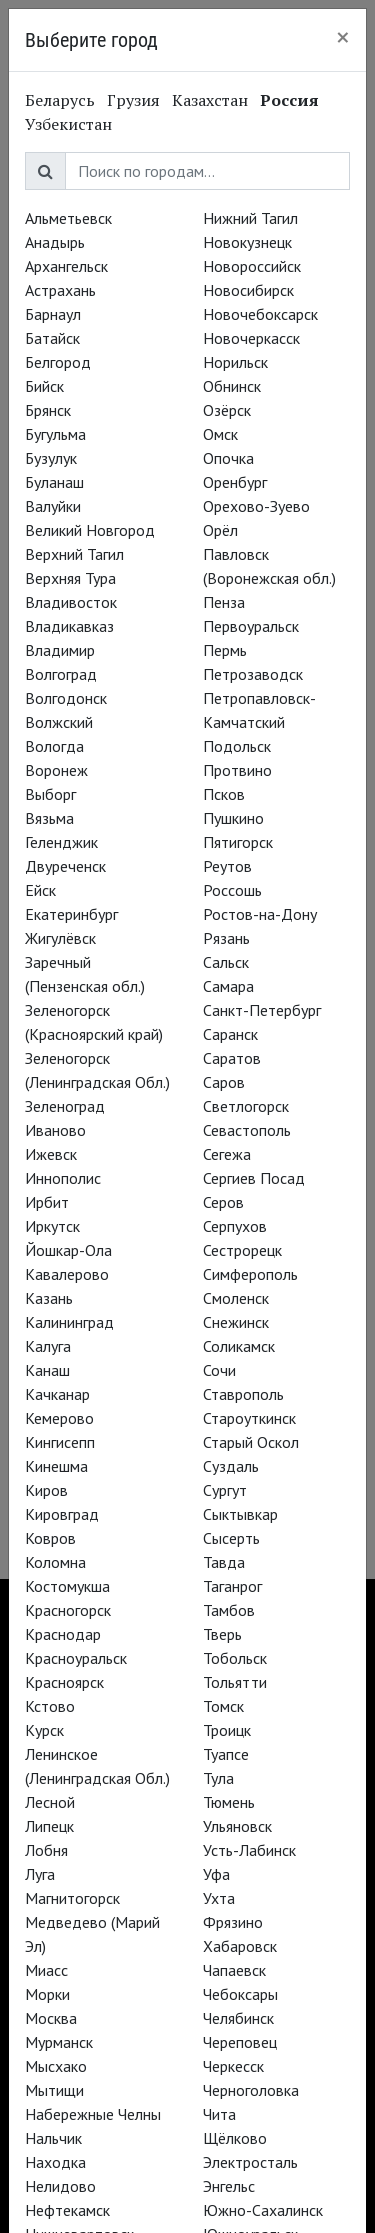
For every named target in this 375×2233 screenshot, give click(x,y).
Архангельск (66, 266)
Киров (46, 1490)
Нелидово (60, 2186)
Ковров (50, 1538)
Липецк (49, 1826)
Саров (224, 1082)
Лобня (46, 1850)
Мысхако (56, 2066)
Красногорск (68, 1610)
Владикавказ (69, 626)
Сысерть (231, 1538)
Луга (40, 1874)
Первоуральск (251, 626)
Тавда (224, 1562)
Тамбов (229, 1610)
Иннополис (63, 1178)
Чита (219, 2114)
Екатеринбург (71, 914)
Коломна (55, 1562)
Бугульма (55, 434)
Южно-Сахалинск (263, 2210)
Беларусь (60, 100)
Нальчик (53, 2138)
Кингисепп (60, 1442)
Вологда (54, 746)
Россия (289, 100)
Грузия (133, 100)
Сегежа (227, 1154)
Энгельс (229, 2186)
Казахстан (210, 100)
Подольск (237, 746)
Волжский (59, 722)
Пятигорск (238, 842)
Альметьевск (68, 218)
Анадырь (55, 242)
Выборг (50, 794)
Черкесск (233, 2066)
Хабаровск (240, 1946)
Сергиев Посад (254, 1178)
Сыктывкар (240, 1514)
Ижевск (51, 1154)
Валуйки (53, 506)
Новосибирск (248, 290)
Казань (49, 1298)
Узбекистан (68, 124)
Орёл (220, 530)
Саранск (230, 1034)
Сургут (225, 1490)
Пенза (224, 602)
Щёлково (235, 2138)
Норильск (235, 362)
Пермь (225, 650)
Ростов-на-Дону (260, 914)
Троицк (227, 1730)
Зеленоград (65, 1106)
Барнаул (53, 314)
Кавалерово (67, 1274)
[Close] (343, 37)
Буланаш (54, 482)
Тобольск (235, 1658)
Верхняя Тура (70, 578)
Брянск (48, 410)
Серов (223, 1202)
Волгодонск (66, 698)
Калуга (48, 1346)
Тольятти (235, 1682)
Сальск (226, 962)
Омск (220, 434)
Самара (228, 986)
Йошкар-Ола (68, 1250)
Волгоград (61, 674)
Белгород (58, 362)
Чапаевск (234, 1970)
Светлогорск (246, 1106)
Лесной (50, 1802)
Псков (224, 794)
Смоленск (236, 1298)
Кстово (50, 1706)
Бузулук (51, 458)
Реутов (227, 866)
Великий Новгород (90, 530)
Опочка (228, 458)
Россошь (232, 890)
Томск (223, 1706)
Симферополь (250, 1274)
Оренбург (235, 482)
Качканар (57, 1394)
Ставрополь (243, 1394)
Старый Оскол (251, 1442)
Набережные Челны (93, 2114)
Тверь (222, 1634)
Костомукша (67, 1586)
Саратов (232, 1058)
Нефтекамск (67, 2210)
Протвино (237, 770)
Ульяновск (237, 1826)
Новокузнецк (247, 242)
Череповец (240, 2042)
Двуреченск (65, 866)
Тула (218, 1778)
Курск (44, 1730)
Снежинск (236, 1322)
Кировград (62, 1514)
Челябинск (238, 2018)
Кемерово (59, 1418)
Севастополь (247, 1130)
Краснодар (63, 1634)
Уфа (216, 1874)
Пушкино (233, 818)
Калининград (69, 1322)
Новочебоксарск (260, 314)
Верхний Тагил (74, 554)
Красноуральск (76, 1658)
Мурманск (59, 2042)
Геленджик (61, 842)
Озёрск (227, 410)
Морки (47, 1994)
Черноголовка (251, 2090)
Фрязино (233, 1922)
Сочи (219, 1370)
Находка (55, 2162)
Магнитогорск (72, 1898)
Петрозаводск (253, 674)
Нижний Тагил (250, 218)
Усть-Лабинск (249, 1850)
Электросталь (250, 2162)
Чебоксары (240, 1994)
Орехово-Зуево (256, 506)
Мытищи (54, 2090)
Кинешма (56, 1466)
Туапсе (226, 1754)
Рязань (226, 938)
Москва (51, 2018)
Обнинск (232, 386)
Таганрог (232, 1586)
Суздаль (231, 1466)
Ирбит (47, 1202)
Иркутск (52, 1226)
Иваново (55, 1130)
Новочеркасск (251, 338)
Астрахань (60, 290)
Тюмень (229, 1802)
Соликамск (239, 1346)
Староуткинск (249, 1418)
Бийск (44, 386)
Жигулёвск (60, 938)
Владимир (60, 650)
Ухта (219, 1898)
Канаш (47, 1370)
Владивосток (71, 602)
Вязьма (49, 818)
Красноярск (64, 1682)
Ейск (40, 890)
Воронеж (56, 770)
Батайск (52, 338)
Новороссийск (252, 266)
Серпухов (235, 1226)
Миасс (46, 1970)
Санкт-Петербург (262, 1010)
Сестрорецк (242, 1250)
